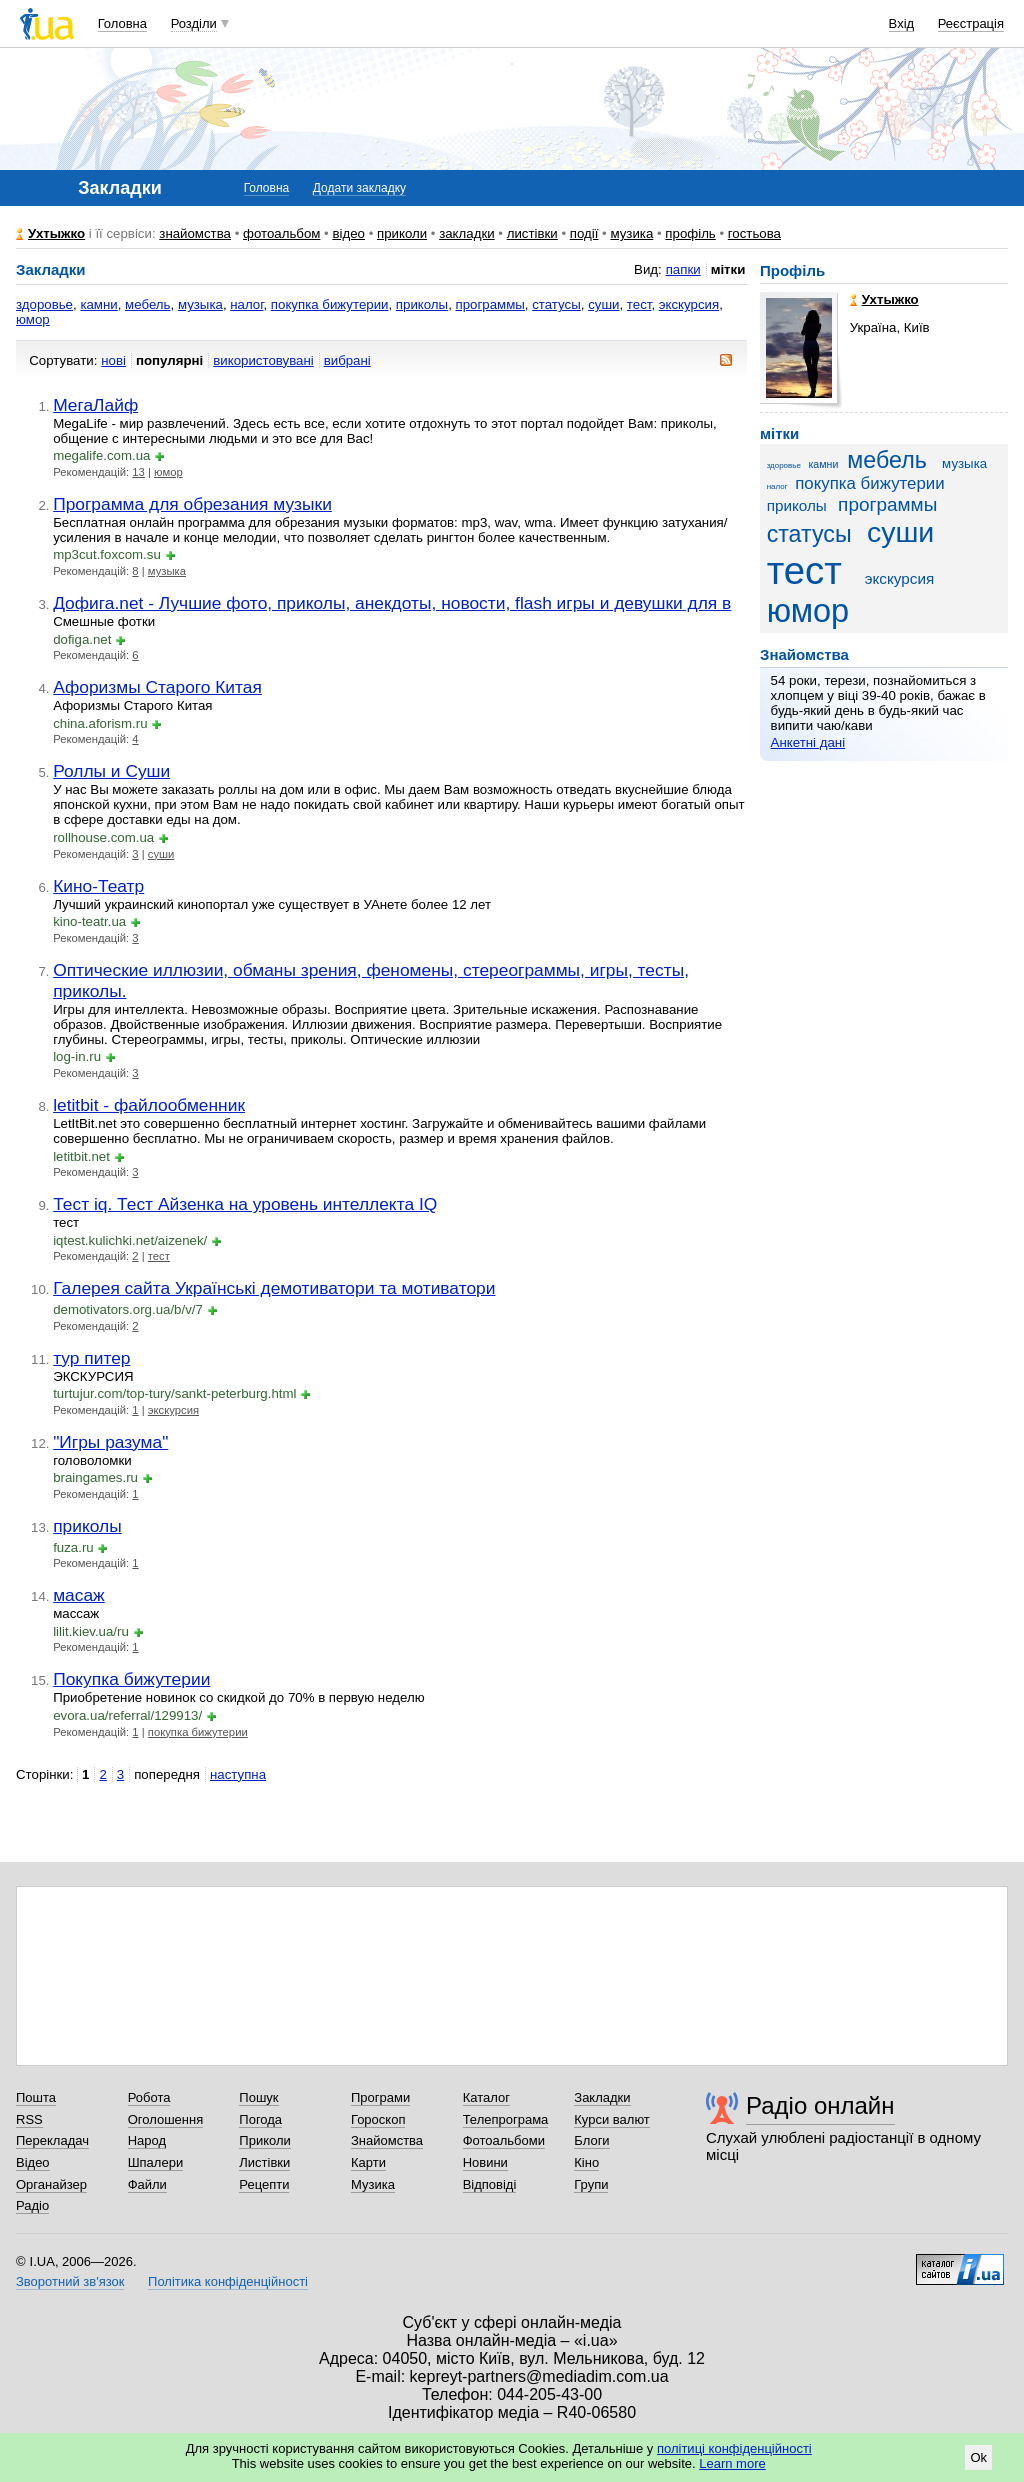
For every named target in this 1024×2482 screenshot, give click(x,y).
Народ (147, 2140)
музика (631, 233)
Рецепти (264, 2184)
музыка (200, 304)
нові (113, 360)
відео (348, 233)
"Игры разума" (110, 1442)
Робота (149, 2097)
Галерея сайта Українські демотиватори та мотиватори (274, 1288)
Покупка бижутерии (131, 1679)
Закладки (602, 2097)
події (584, 233)
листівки (532, 233)
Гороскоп (378, 2119)
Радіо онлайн (820, 2105)
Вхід (902, 23)
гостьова (754, 233)
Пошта (36, 2097)
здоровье (44, 304)
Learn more (732, 2463)
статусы (556, 304)
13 (138, 472)
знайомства (195, 233)
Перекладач (52, 2140)
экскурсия (689, 304)
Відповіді (490, 2184)
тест (639, 304)
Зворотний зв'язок (70, 2281)
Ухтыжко (56, 233)
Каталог (486, 2097)
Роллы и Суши (111, 771)
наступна (238, 1774)
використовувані (263, 360)
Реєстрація (971, 23)
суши (603, 304)
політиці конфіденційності (734, 2448)
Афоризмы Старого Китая (157, 687)
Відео (33, 2162)
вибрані (347, 360)
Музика (373, 2184)
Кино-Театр (98, 886)
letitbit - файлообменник (149, 1105)
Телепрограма (506, 2119)
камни (98, 304)
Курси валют (612, 2119)
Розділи (194, 23)
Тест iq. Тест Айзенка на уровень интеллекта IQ (245, 1204)
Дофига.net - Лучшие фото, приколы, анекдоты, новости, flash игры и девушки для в (392, 603)
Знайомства (387, 2140)
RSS (29, 2119)
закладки (467, 233)
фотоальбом (281, 233)
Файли (147, 2184)
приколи (402, 233)
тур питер (91, 1358)
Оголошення (166, 2119)
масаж (79, 1595)
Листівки (264, 2162)
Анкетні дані (808, 742)
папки (683, 269)
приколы (422, 304)
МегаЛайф (95, 405)
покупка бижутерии (330, 304)
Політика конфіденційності (228, 2281)
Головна (122, 23)
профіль (690, 233)
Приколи (264, 2140)
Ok (978, 2457)
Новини (485, 2162)
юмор (33, 319)
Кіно (586, 2162)
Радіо (32, 2205)
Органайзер (51, 2184)
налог (246, 304)
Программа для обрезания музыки (192, 504)
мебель (147, 304)
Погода (260, 2119)
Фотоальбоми (504, 2140)
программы (490, 304)
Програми (380, 2097)
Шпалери (156, 2162)
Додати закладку (359, 188)
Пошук (258, 2097)
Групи (591, 2184)
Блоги (591, 2140)
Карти (368, 2162)
